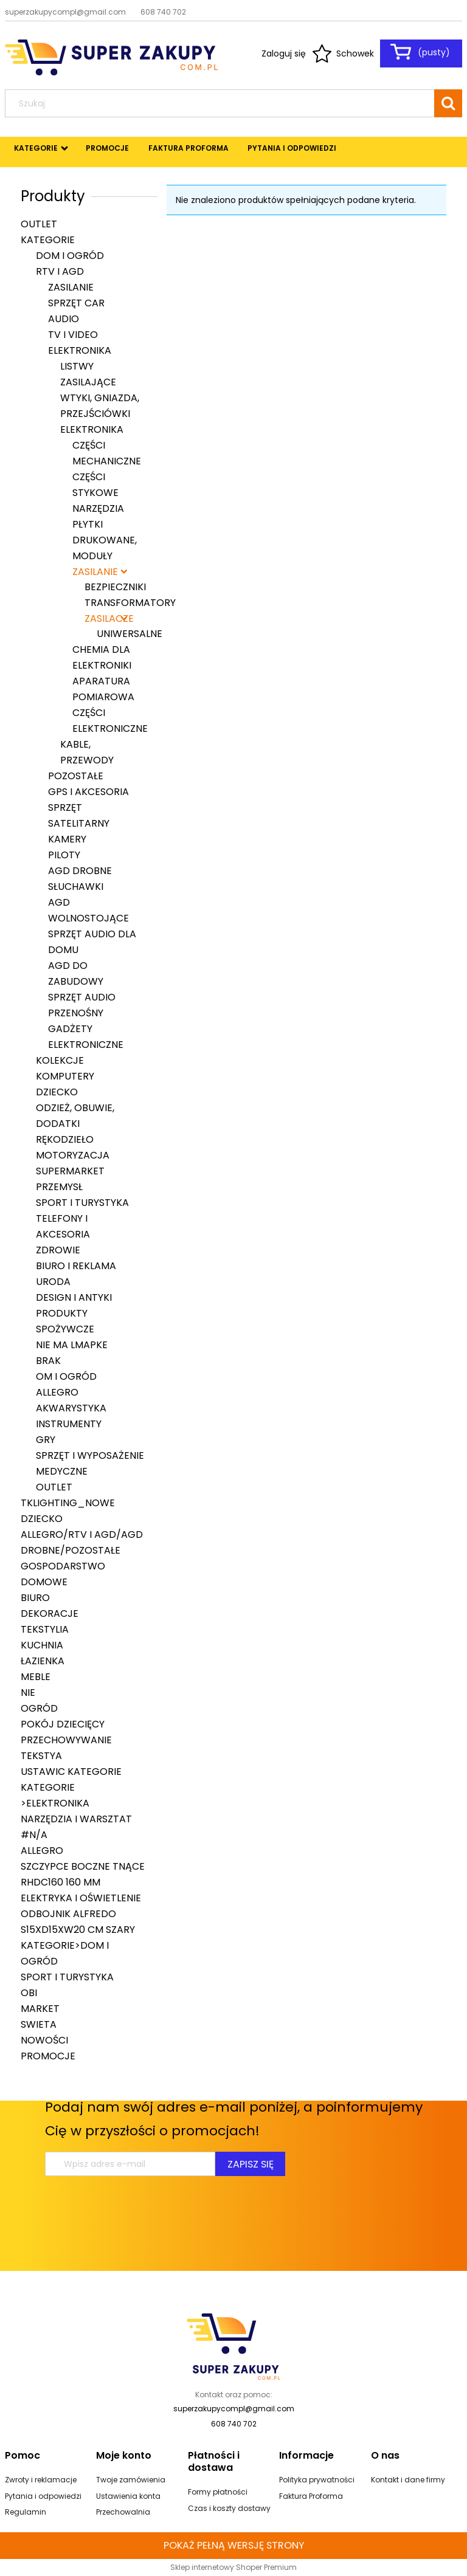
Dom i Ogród (70, 256)
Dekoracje (49, 1613)
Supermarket (70, 1171)
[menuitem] (36, 148)
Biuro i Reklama (76, 1266)
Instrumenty (69, 1424)
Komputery (65, 1076)
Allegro (57, 1392)
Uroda (53, 1282)
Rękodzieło (65, 1139)
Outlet (39, 224)
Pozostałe (75, 776)
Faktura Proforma (311, 2496)
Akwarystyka (71, 1408)
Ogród (39, 1708)
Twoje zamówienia (130, 2479)
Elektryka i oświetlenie (81, 1898)
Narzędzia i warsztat (76, 1819)
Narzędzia (98, 508)
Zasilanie (71, 287)
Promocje (48, 2056)
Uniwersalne (129, 634)
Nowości (44, 2040)
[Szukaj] (448, 103)
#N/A (34, 1835)
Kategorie (48, 240)
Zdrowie (58, 1250)
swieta (39, 2024)
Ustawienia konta (128, 2496)
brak (48, 1361)
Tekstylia (45, 1629)
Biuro (35, 1598)
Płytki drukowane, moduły (104, 540)
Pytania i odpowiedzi (43, 2496)
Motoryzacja (72, 1155)
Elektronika (79, 350)
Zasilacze (106, 618)
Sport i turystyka (82, 1203)
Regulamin (25, 2512)
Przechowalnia (123, 2512)
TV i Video (73, 335)
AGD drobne (80, 871)
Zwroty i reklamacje (41, 2479)
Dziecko (57, 1092)
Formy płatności (217, 2492)
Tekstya (41, 1756)
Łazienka (42, 1661)
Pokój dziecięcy (63, 1724)
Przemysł (59, 1187)
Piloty (64, 855)
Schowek (355, 53)
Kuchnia (42, 1645)
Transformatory (130, 603)
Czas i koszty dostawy (229, 2508)
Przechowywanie (66, 1740)
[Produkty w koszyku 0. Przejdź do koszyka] (421, 52)
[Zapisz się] (250, 2164)
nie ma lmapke (72, 1345)
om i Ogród (66, 1376)
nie (28, 1693)
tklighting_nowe (68, 1503)
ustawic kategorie (71, 1772)
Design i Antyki (74, 1297)
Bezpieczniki (115, 587)
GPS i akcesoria (88, 792)
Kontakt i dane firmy (408, 2479)
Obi (29, 1993)
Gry (45, 1440)
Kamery (67, 839)
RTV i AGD (60, 271)
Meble (35, 1677)
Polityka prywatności (317, 2479)
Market (40, 2009)
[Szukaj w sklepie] (222, 103)
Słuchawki (75, 887)
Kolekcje (60, 1060)
